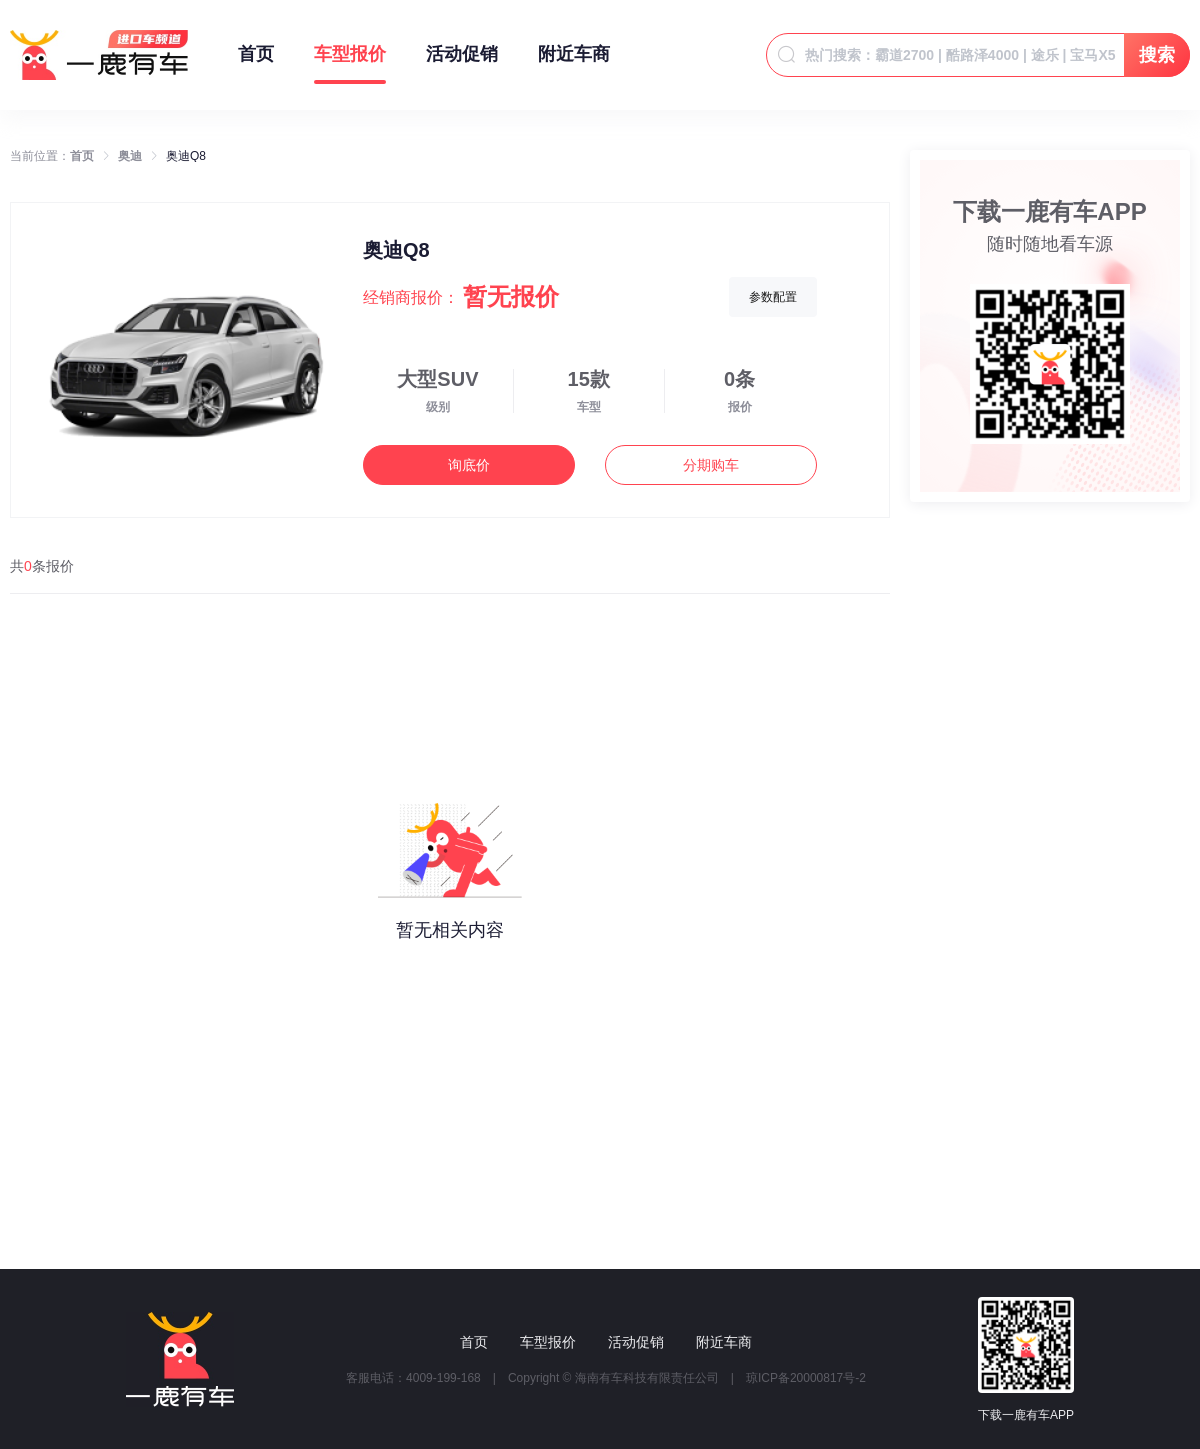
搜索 (1157, 55)
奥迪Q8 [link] (186, 156)
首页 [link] (82, 156)
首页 (256, 64)
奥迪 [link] (130, 156)
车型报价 (350, 64)
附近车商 (574, 64)
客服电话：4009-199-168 (413, 1378)
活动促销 (462, 64)
